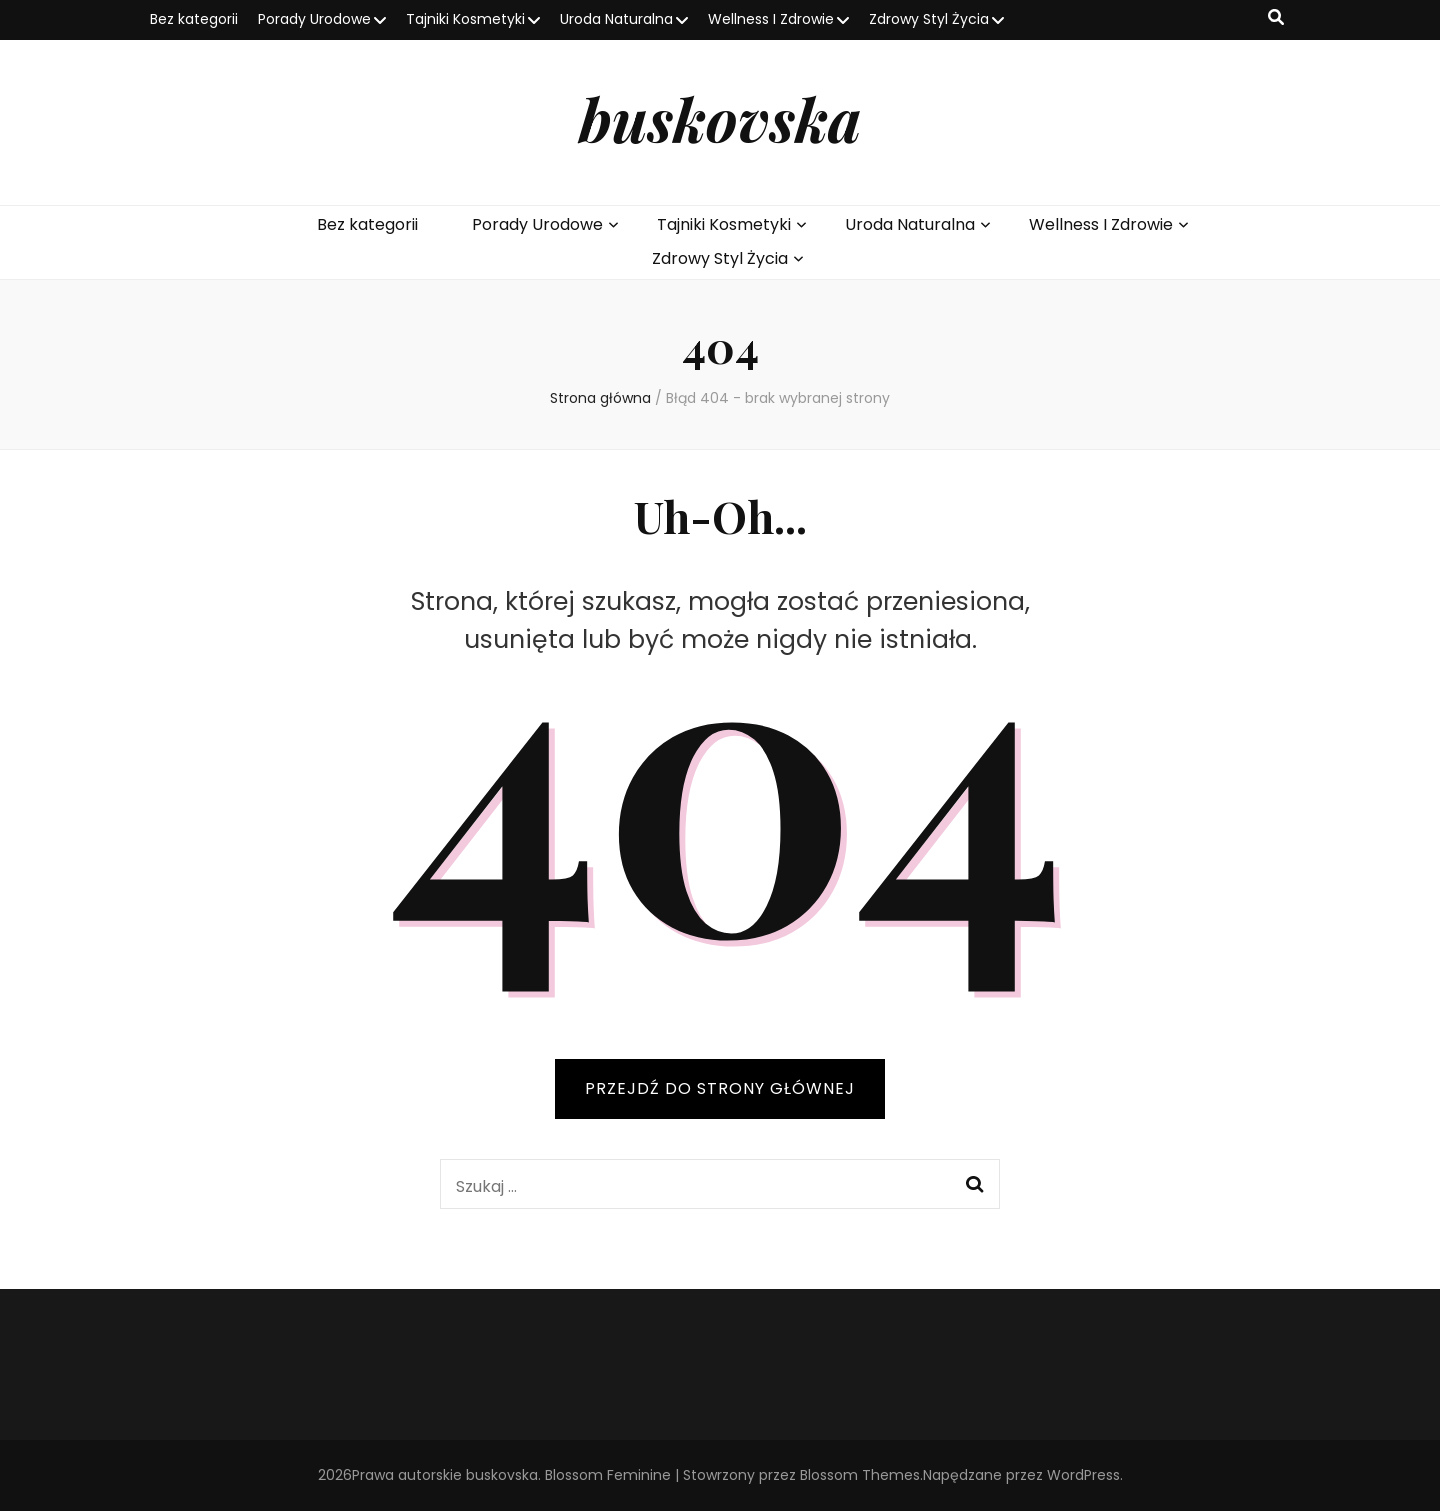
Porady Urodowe (314, 19)
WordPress (1083, 1475)
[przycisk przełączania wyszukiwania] (1276, 18)
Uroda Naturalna (616, 19)
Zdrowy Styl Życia (929, 19)
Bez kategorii (194, 19)
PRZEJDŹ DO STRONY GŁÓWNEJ (720, 1088)
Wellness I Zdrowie (771, 19)
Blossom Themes (860, 1475)
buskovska (720, 118)
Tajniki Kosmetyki (465, 19)
